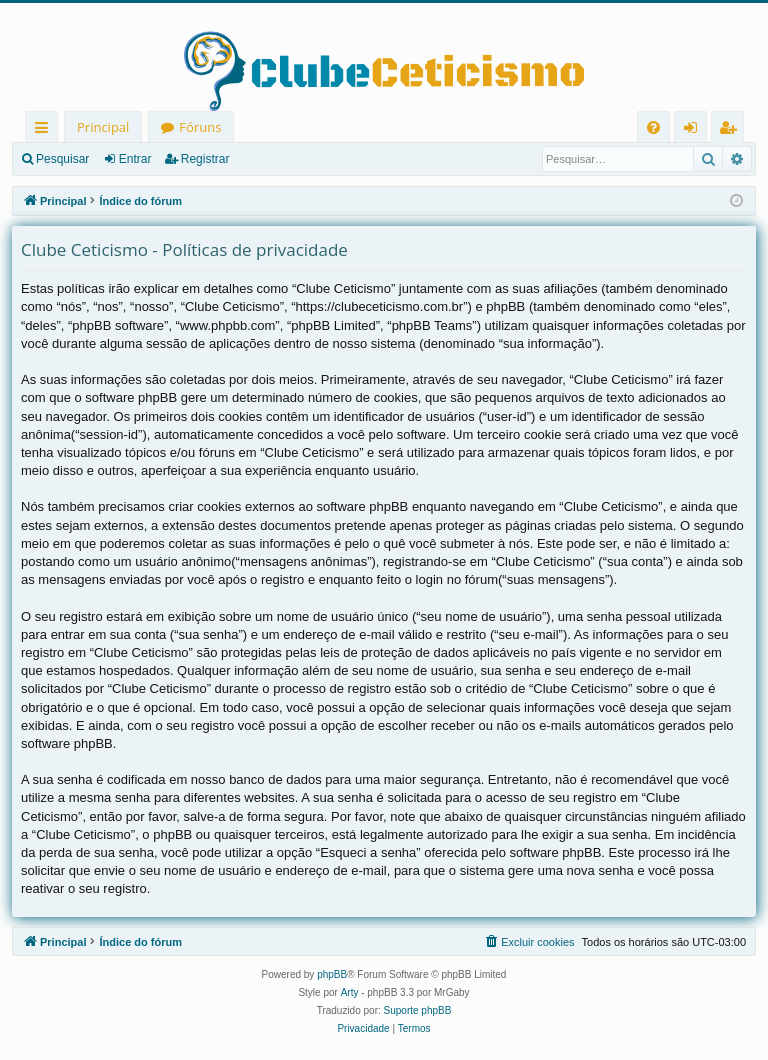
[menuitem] (653, 127)
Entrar (135, 159)
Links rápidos (45, 130)
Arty (350, 992)
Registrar (205, 159)
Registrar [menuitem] (732, 130)
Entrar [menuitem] (695, 130)
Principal (103, 127)
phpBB (332, 974)
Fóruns (200, 127)
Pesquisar (62, 159)
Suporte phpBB (418, 1010)
